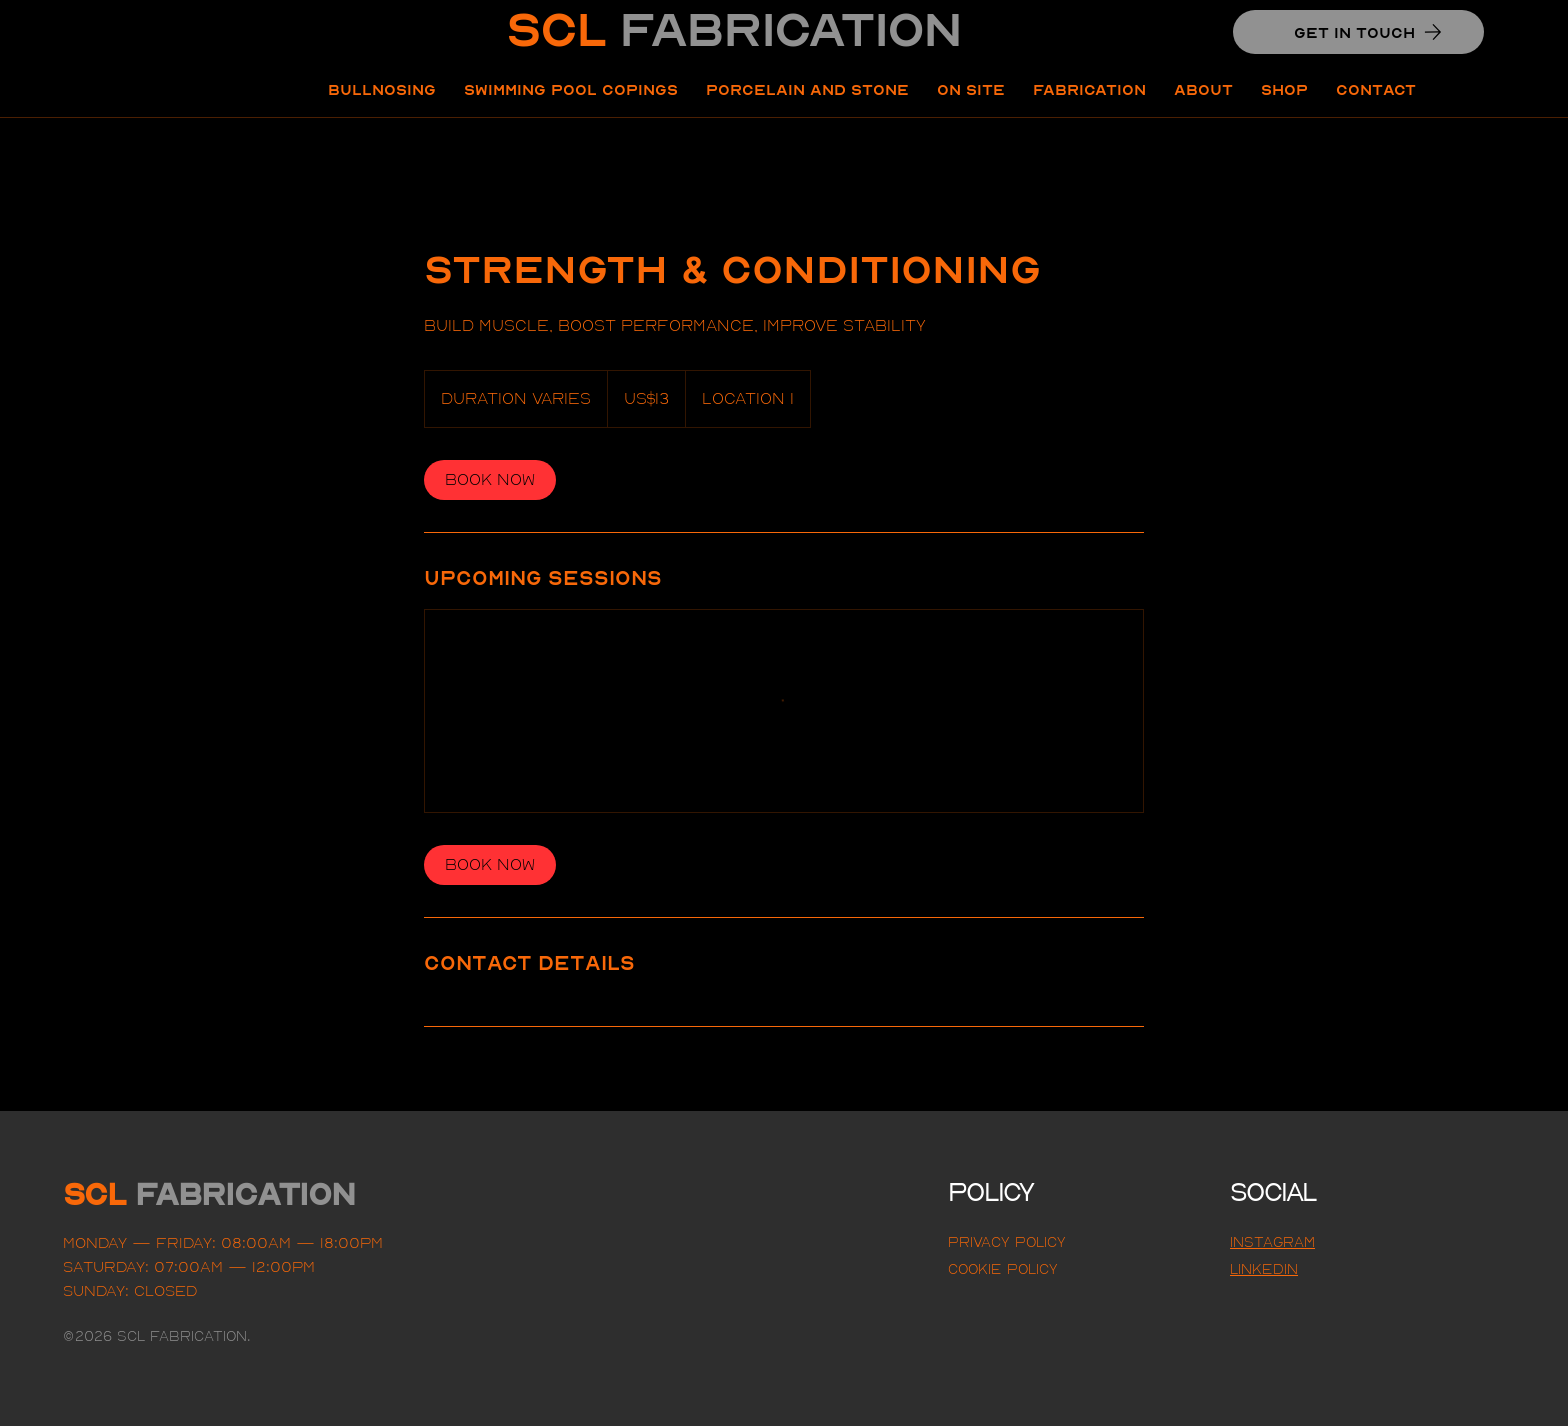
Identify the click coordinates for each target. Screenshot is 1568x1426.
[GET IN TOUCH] (1359, 32)
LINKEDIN (1264, 1269)
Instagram (1272, 1242)
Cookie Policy (1003, 1269)
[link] (490, 480)
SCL (733, 29)
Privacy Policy (1007, 1242)
